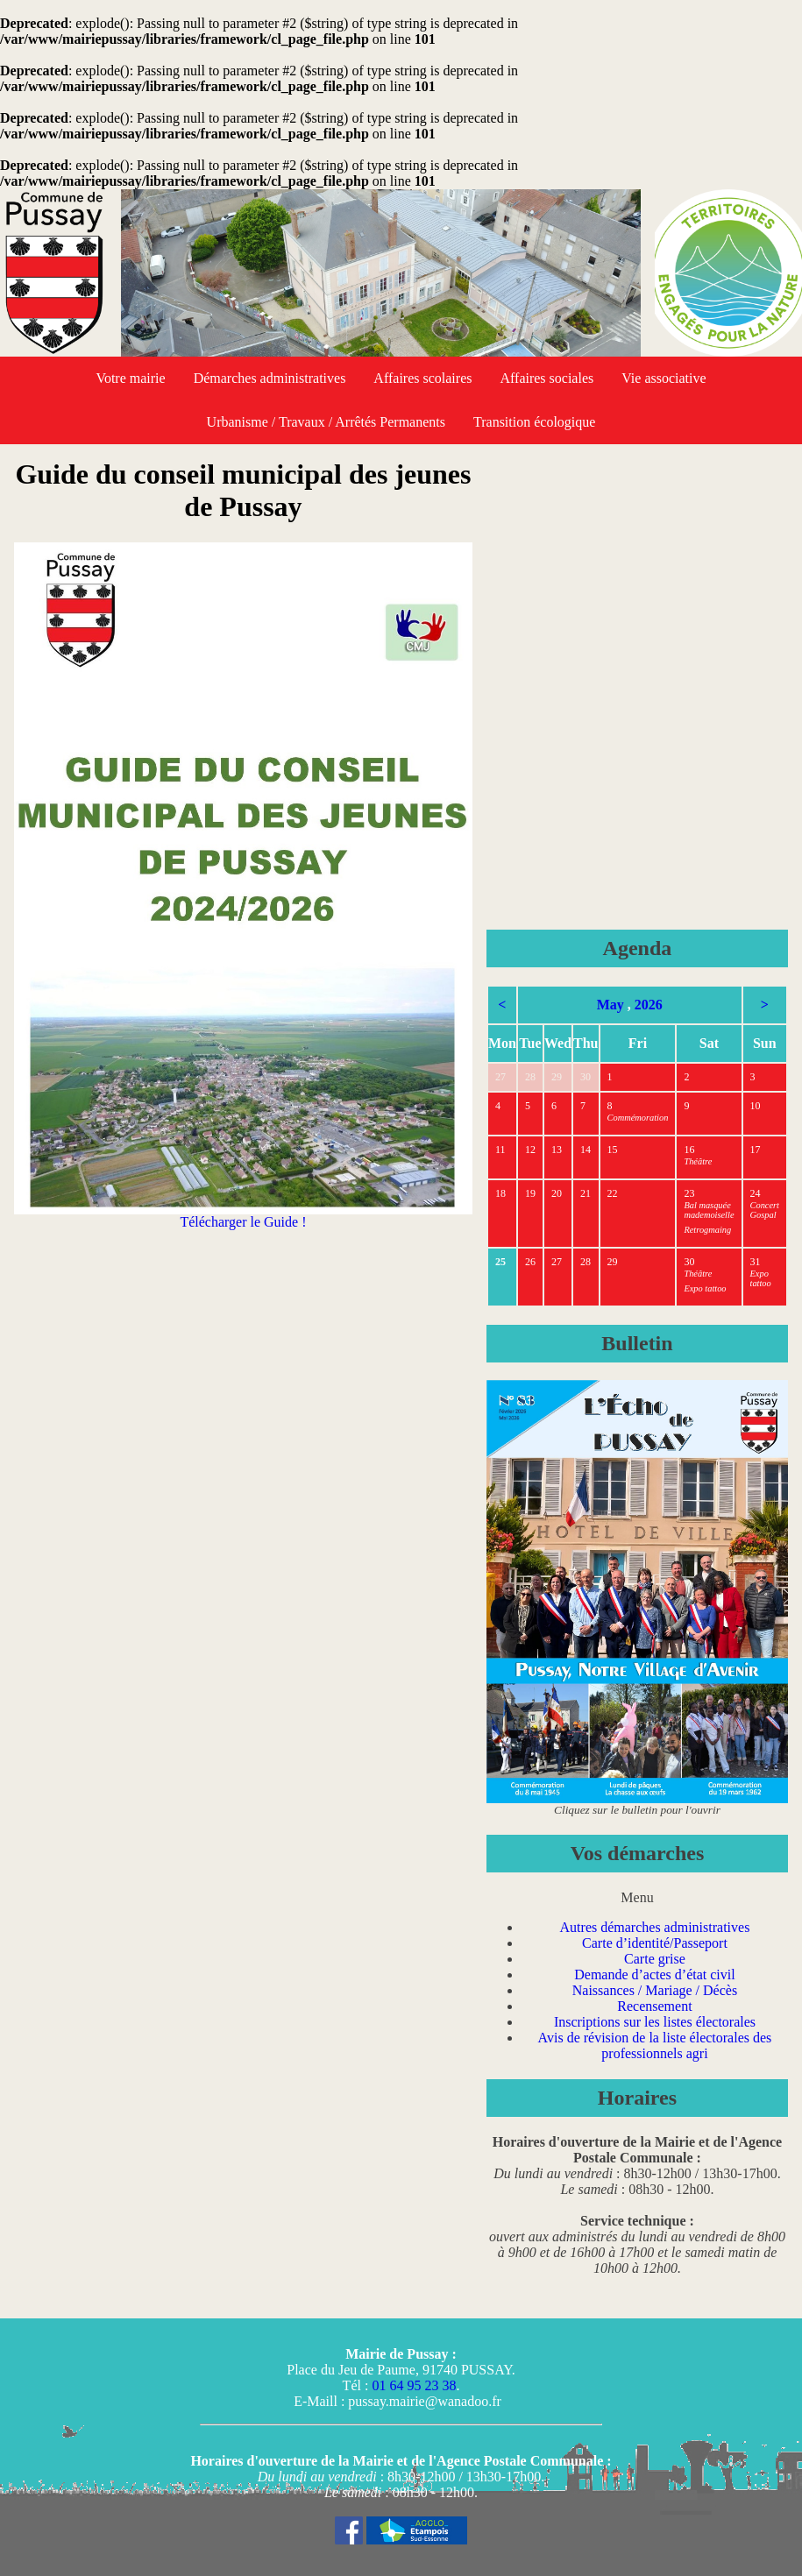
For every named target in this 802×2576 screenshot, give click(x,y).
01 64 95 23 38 (414, 2385)
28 (530, 1077)
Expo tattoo (705, 1288)
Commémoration (638, 1117)
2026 (649, 1004)
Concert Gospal (764, 1210)
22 (612, 1193)
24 (755, 1193)
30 (585, 1077)
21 (585, 1193)
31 (755, 1262)
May (610, 1004)
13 (556, 1149)
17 (755, 1149)
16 (689, 1149)
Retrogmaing (707, 1230)
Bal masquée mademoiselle (709, 1210)
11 (500, 1149)
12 (530, 1149)
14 (585, 1149)
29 (556, 1077)
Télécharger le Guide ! (243, 1215)
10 (755, 1106)
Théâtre (698, 1161)
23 (689, 1193)
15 (612, 1149)
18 (500, 1193)
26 (530, 1262)
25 (500, 1262)
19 (530, 1193)
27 (500, 1077)
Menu (637, 1897)
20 (556, 1193)
